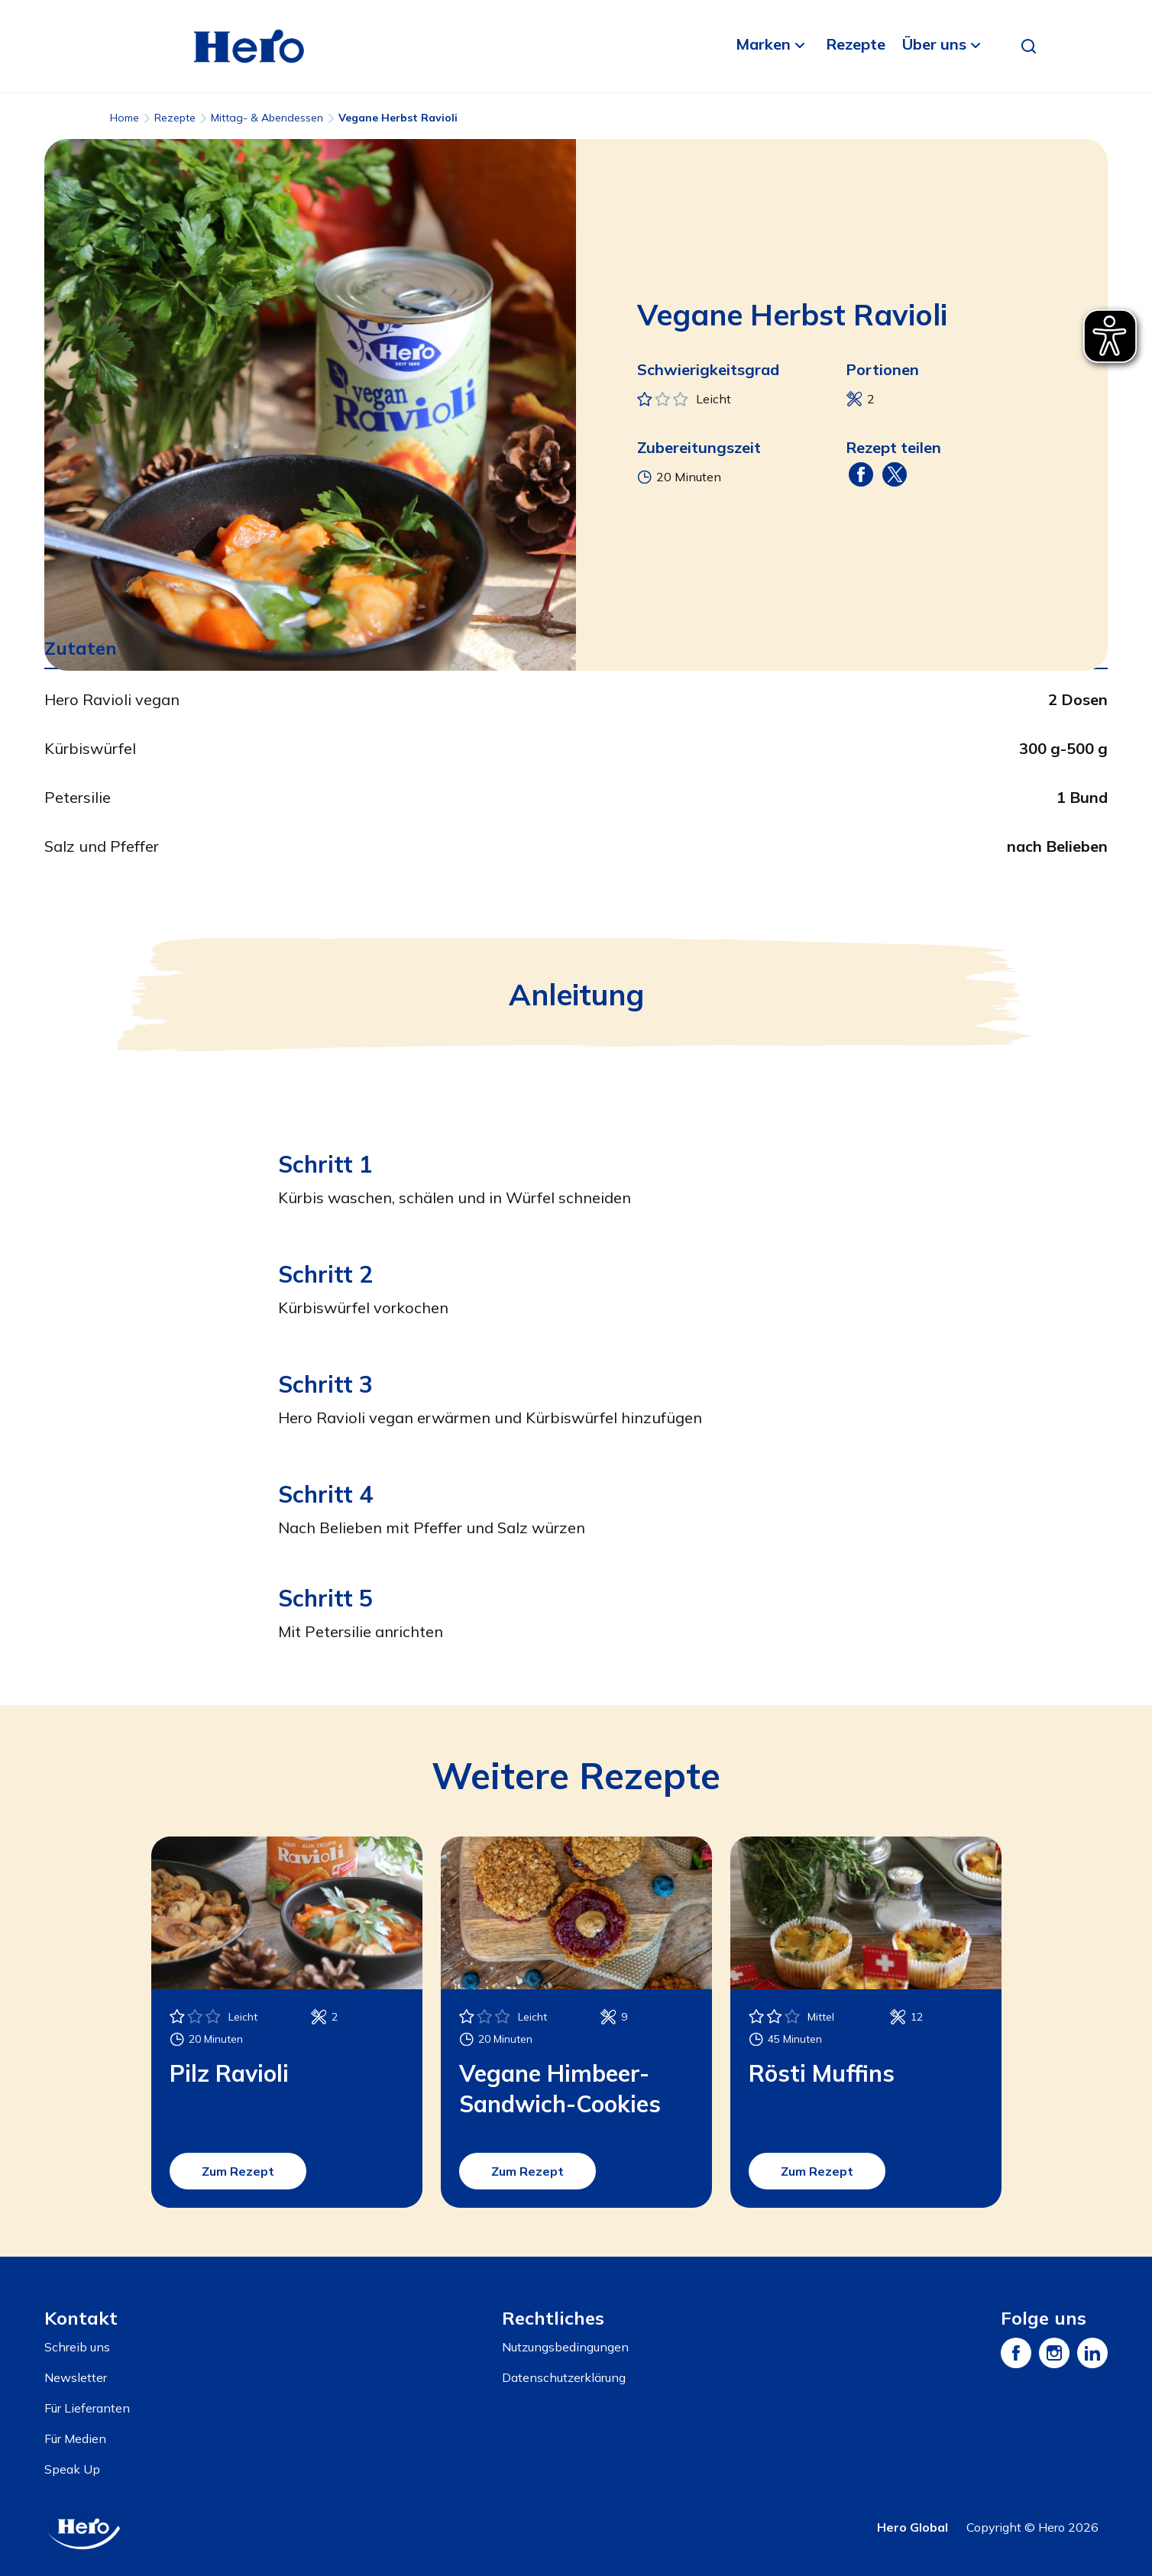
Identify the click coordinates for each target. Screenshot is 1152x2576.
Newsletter (75, 2377)
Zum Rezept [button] (238, 2171)
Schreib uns (77, 2346)
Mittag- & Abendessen (267, 118)
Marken (763, 43)
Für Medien (75, 2438)
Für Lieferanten (87, 2408)
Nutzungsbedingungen (565, 2346)
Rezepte (855, 43)
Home (124, 118)
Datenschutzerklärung (564, 2377)
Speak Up (72, 2469)
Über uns (934, 43)
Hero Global (912, 2527)
